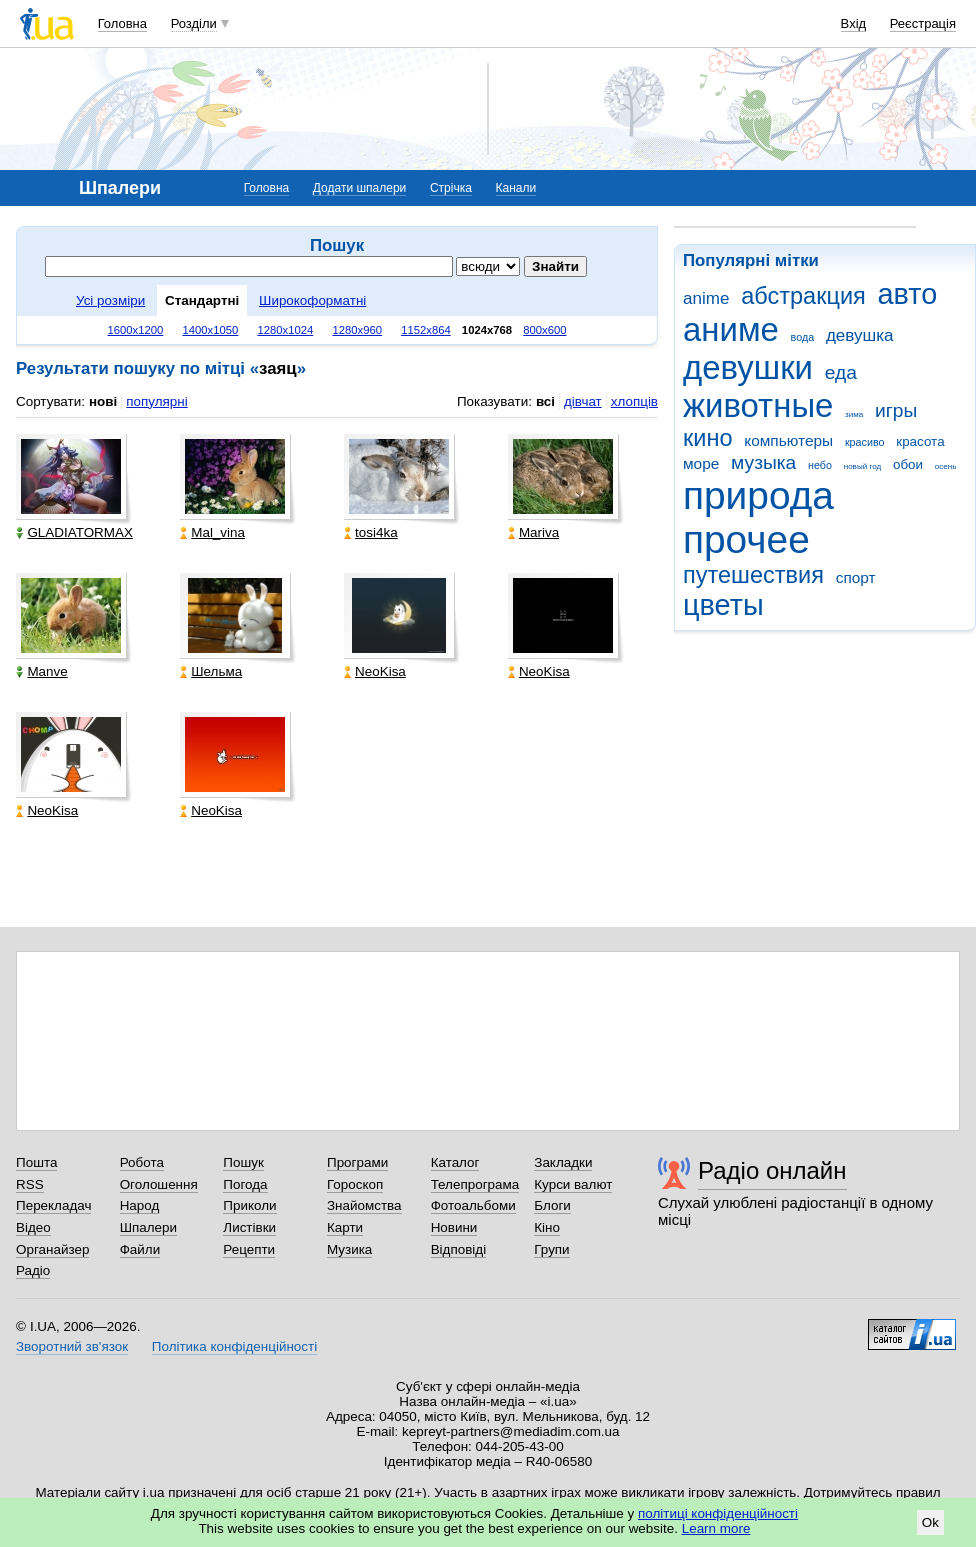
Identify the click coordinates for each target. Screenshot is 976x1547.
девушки (748, 367)
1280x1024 (285, 330)
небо (820, 465)
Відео (33, 1227)
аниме (731, 329)
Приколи (249, 1205)
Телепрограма (475, 1184)
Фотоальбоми (473, 1205)
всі (545, 401)
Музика (349, 1249)
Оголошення (159, 1184)
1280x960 (357, 330)
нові (103, 401)
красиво (865, 442)
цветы (723, 605)
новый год (862, 466)
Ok (930, 1522)
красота (920, 441)
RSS (30, 1184)
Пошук (243, 1162)
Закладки (563, 1162)
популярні (156, 401)
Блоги (552, 1205)
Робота (142, 1162)
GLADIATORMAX (74, 532)
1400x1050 (210, 330)
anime (706, 298)
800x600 (544, 330)
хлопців (634, 401)
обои (908, 464)
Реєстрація (923, 23)
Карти (345, 1227)
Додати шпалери (359, 188)
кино (708, 438)
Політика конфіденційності (234, 1346)
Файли (140, 1249)
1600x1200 (136, 330)
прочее (746, 539)
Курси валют (573, 1184)
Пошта (36, 1162)
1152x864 (426, 330)
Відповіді (459, 1249)
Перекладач (53, 1205)
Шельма (211, 671)
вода (803, 337)
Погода (245, 1184)
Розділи (194, 23)
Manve (41, 671)
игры (896, 410)
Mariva (533, 532)
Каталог (455, 1162)
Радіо (33, 1270)
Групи (551, 1249)
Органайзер (52, 1249)
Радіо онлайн (772, 1170)
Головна (122, 23)
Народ (140, 1205)
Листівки (249, 1227)
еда (841, 372)
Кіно (547, 1227)
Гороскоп (355, 1184)
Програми (357, 1162)
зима (854, 414)
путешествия (753, 575)
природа (758, 495)
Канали (516, 188)
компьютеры (788, 440)
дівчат (583, 401)
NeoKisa (375, 671)
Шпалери (148, 1227)
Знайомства (364, 1205)
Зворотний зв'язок (72, 1346)
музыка (763, 462)
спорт (856, 577)
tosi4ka (371, 532)
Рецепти (249, 1249)
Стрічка (451, 188)
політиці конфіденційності (718, 1513)
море (701, 463)
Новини (454, 1227)
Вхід (854, 23)
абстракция (803, 296)
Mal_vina (212, 532)
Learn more (716, 1528)
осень (946, 466)
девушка (860, 335)
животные (758, 405)
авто (908, 294)
